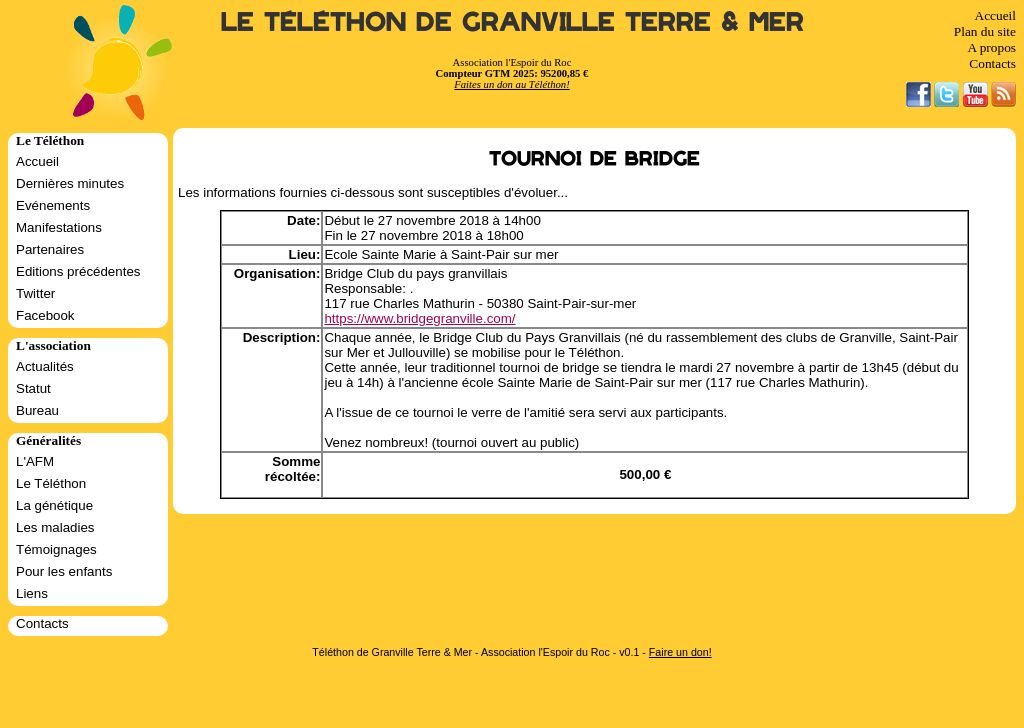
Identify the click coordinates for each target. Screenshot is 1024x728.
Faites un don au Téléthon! (511, 84)
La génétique (54, 505)
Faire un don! (680, 652)
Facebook (45, 315)
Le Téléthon (51, 483)
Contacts (992, 63)
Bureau (37, 410)
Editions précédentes (78, 271)
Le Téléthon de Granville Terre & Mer (512, 22)
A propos (991, 47)
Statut (33, 388)
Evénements (53, 205)
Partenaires (50, 249)
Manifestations (59, 227)
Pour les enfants (64, 571)
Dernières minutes (70, 183)
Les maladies (55, 527)
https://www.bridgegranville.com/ (419, 318)
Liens (32, 593)
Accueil (995, 15)
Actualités (45, 366)
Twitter (35, 293)
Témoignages (56, 549)
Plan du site (985, 31)
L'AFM (35, 461)
